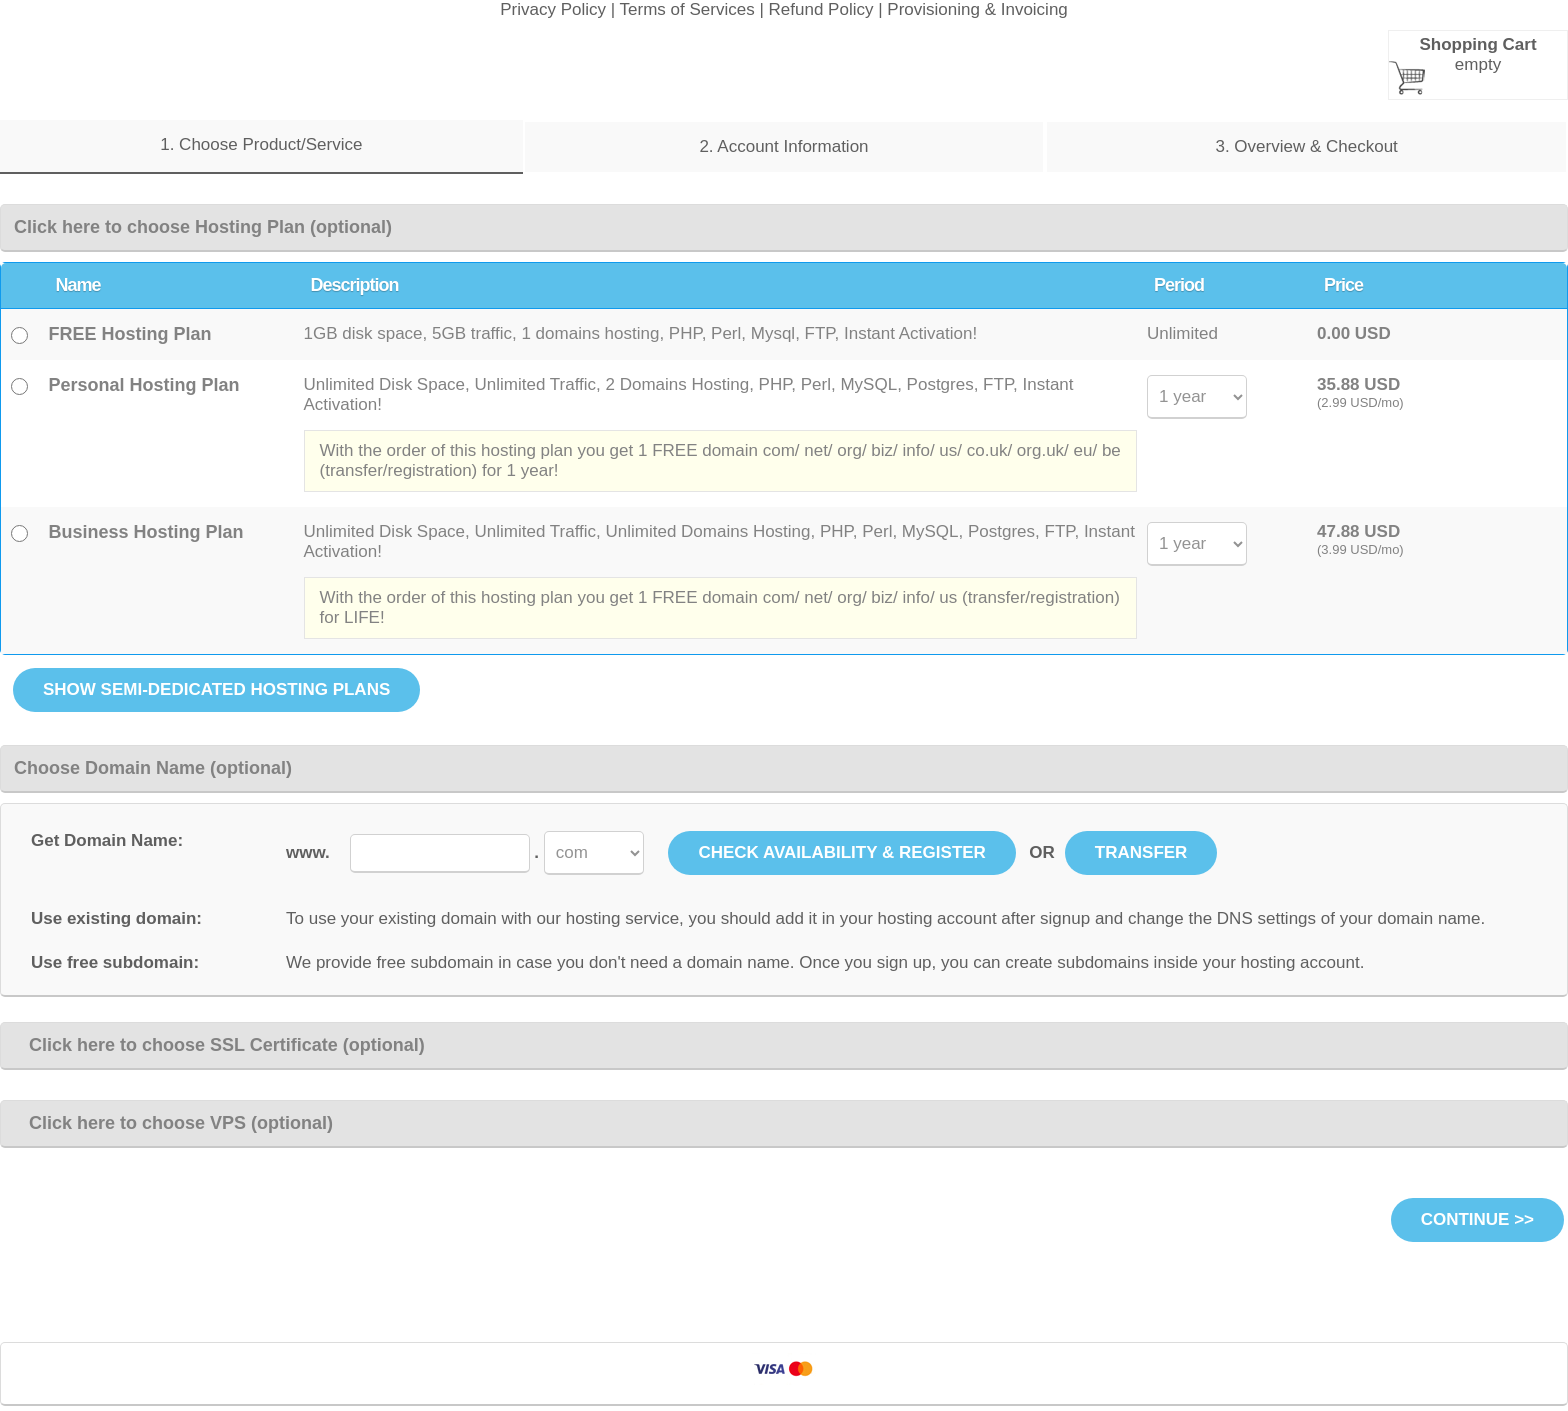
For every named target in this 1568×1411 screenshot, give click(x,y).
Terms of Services (687, 9)
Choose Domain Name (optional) (153, 768)
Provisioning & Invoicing (977, 9)
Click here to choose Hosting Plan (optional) (203, 227)
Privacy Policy (553, 9)
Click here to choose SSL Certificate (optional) (219, 1045)
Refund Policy (821, 9)
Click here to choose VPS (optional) (173, 1123)
